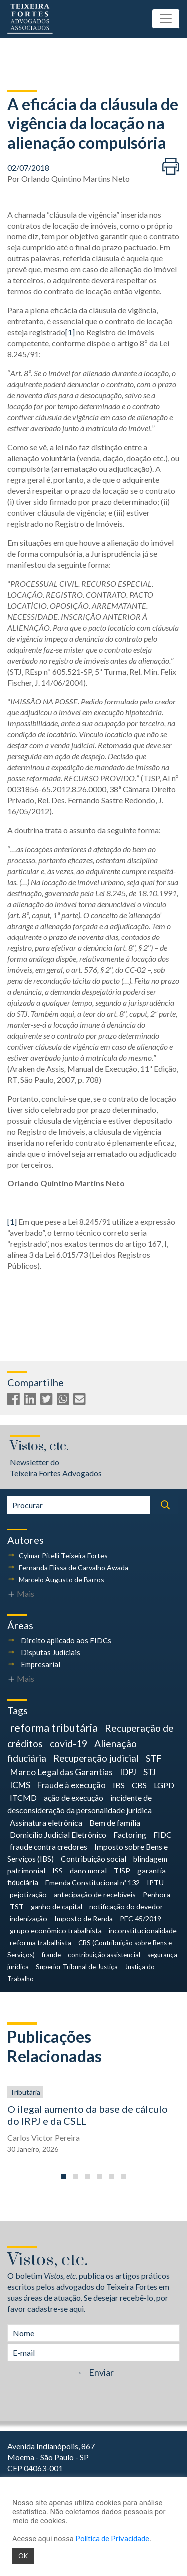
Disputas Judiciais (50, 1652)
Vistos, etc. (39, 1446)
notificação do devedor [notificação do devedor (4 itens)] (126, 1906)
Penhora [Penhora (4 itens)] (156, 1894)
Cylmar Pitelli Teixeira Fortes (63, 1555)
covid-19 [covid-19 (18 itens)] (68, 1743)
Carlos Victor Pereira (43, 2137)
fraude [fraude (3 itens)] (51, 1955)
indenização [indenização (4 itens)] (28, 1918)
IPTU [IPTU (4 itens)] (155, 1882)
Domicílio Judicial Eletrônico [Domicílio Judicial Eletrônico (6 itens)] (58, 1834)
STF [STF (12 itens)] (153, 1758)
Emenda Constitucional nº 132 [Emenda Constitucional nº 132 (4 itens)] (92, 1882)
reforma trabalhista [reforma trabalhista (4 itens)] (40, 1942)
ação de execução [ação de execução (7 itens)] (73, 1797)
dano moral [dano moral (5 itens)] (88, 1870)
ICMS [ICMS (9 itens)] (20, 1785)
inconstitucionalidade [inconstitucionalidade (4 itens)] (143, 1930)
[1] (70, 332)
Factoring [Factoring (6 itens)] (129, 1834)
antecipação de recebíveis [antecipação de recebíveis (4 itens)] (95, 1894)
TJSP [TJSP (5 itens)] (122, 1870)
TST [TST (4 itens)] (17, 1906)
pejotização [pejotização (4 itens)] (28, 1894)
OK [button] (23, 2556)
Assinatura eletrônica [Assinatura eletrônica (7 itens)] (46, 1822)
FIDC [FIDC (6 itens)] (162, 1834)
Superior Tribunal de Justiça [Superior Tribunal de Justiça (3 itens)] (77, 1967)
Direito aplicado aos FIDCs (66, 1640)
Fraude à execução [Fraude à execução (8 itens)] (71, 1785)
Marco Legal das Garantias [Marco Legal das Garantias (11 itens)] (61, 1772)
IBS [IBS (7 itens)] (119, 1785)
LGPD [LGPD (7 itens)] (164, 1785)
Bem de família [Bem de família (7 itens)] (114, 1822)
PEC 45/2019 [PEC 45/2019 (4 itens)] (140, 1918)
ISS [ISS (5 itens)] (57, 1870)
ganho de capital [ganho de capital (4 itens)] (56, 1906)
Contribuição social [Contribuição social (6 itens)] (93, 1858)
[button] (64, 2177)
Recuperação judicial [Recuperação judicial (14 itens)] (96, 1758)
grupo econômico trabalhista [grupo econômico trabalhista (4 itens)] (56, 1930)
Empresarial (40, 1664)
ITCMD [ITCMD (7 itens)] (23, 1797)
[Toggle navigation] (166, 19)
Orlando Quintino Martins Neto (75, 178)
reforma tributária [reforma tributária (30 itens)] (54, 1727)
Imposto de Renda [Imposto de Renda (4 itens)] (83, 1918)
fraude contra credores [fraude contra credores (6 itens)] (48, 1846)
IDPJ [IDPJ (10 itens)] (128, 1772)
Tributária (25, 2092)
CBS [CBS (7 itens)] (139, 1785)
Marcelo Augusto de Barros (61, 1579)
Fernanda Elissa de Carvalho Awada (73, 1567)
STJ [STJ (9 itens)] (149, 1772)
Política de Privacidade (112, 2538)
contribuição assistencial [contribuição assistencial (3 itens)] (104, 1955)
